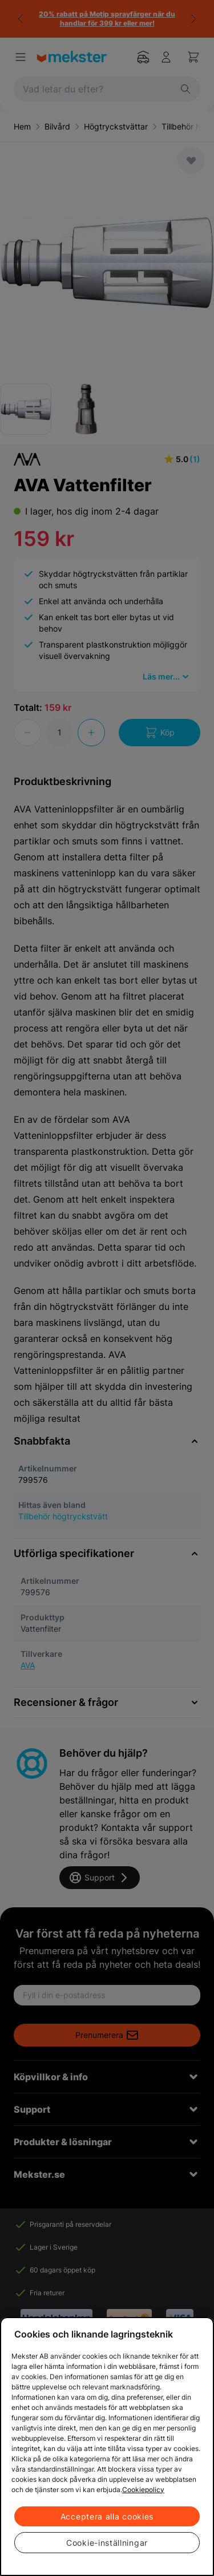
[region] (107, 2446)
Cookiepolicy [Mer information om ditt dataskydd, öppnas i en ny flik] (143, 2489)
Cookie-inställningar (107, 2542)
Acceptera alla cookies (107, 2516)
